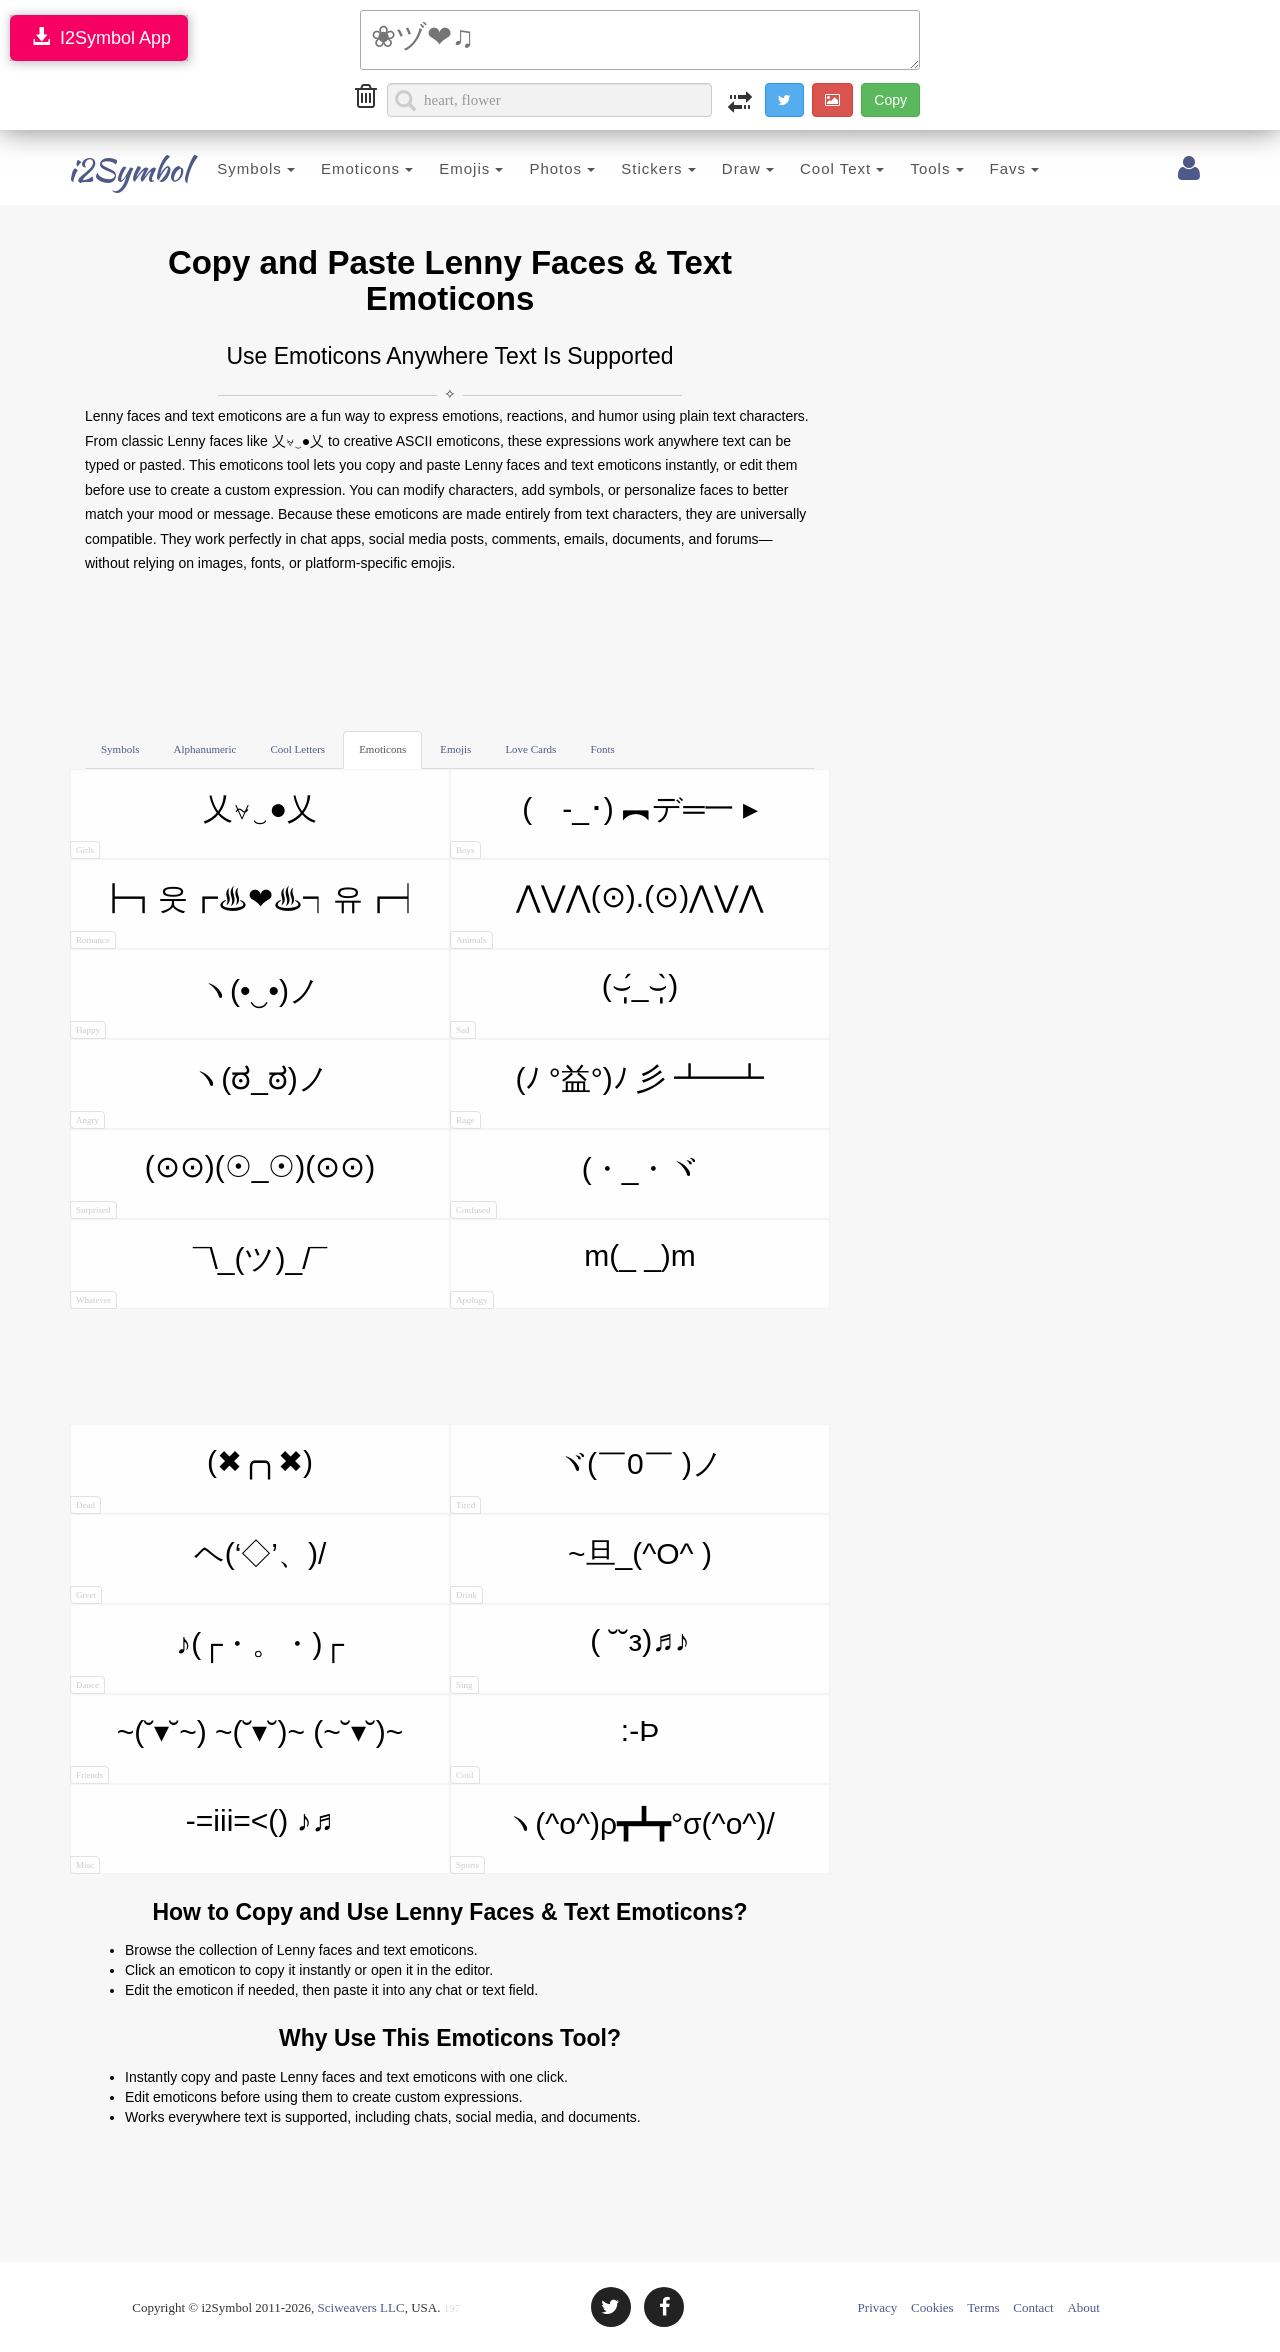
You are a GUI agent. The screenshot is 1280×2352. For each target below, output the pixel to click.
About (1083, 2307)
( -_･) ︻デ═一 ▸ (604, 825)
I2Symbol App (99, 37)
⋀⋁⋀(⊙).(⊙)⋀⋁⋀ (607, 914)
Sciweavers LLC (361, 2307)
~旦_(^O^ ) (581, 1570)
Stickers (634, 168)
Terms (983, 2307)
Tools (912, 168)
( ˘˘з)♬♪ (570, 1659)
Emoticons (343, 168)
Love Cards (530, 749)
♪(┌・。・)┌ (207, 1660)
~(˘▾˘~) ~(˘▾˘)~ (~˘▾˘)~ (236, 1749)
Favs (990, 168)
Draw (723, 168)
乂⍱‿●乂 (193, 825)
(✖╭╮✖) (191, 1479)
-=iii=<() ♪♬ (202, 1839)
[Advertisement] (450, 651)
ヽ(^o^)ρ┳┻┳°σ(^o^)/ (612, 1840)
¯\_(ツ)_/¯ (198, 1275)
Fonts (602, 749)
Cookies (932, 2307)
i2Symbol (110, 170)
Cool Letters (297, 749)
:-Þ (554, 1749)
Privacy (878, 2307)
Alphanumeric (205, 749)
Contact (1033, 2307)
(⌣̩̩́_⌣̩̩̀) (564, 1004)
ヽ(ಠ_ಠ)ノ (199, 1095)
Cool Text (818, 168)
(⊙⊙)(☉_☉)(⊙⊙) (222, 1184)
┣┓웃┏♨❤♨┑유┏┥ (246, 915)
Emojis (447, 168)
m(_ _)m (573, 1274)
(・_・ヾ (574, 1185)
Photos (538, 168)
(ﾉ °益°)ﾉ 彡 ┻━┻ (607, 1095)
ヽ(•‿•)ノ (195, 1006)
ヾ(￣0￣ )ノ (586, 1480)
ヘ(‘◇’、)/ (198, 1570)
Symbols (232, 168)
